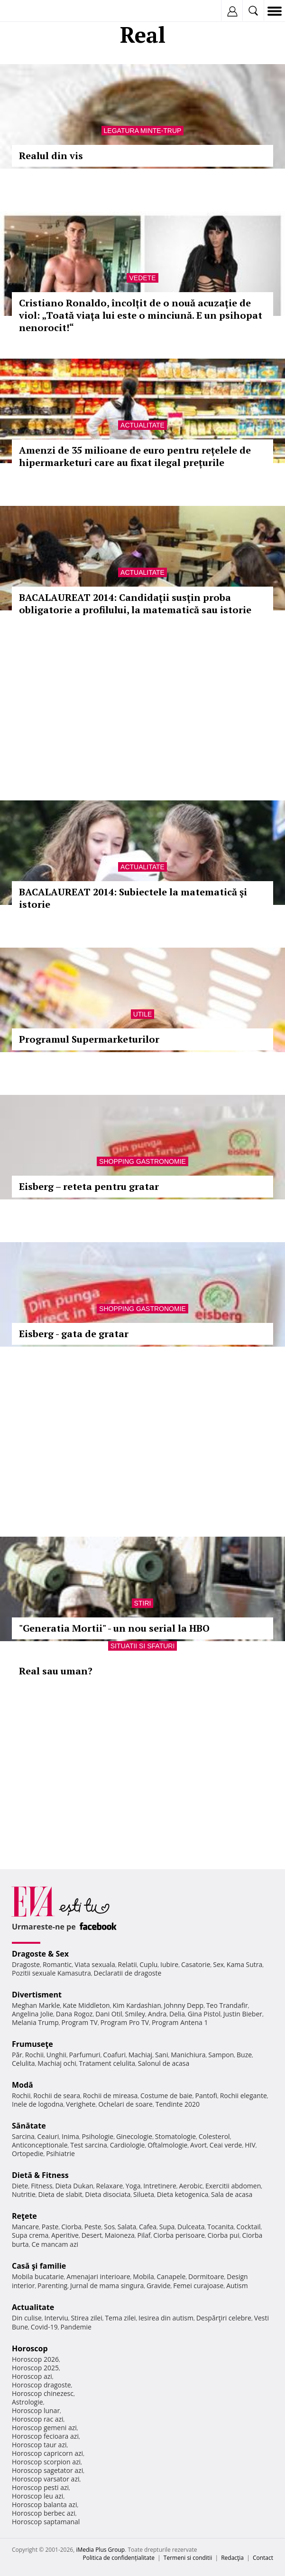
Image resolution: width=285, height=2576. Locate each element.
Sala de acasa (231, 2194)
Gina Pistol (204, 2013)
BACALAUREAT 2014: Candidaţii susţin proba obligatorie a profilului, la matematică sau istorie (135, 603)
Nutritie (24, 2194)
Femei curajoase (198, 2285)
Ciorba (71, 2226)
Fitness (42, 2185)
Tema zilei (120, 2317)
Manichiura (188, 2054)
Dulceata (190, 2226)
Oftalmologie (167, 2144)
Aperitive (65, 2235)
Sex (218, 1964)
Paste (50, 2226)
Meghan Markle (36, 2005)
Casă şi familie (39, 2266)
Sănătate (29, 2125)
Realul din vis (51, 155)
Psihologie (98, 2136)
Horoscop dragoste (41, 2384)
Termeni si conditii (188, 2558)
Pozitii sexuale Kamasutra (51, 1972)
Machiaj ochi (56, 2063)
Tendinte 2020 (178, 2104)
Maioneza (120, 2235)
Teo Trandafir (227, 2005)
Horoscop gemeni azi (44, 2427)
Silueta (143, 2194)
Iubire (169, 1964)
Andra (157, 2013)
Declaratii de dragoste (127, 1972)
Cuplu (148, 1964)
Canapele (170, 2276)
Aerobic (190, 2185)
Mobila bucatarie (38, 2276)
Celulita (23, 2063)
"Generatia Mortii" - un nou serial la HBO (114, 1628)
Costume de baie (166, 2095)
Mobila (143, 2276)
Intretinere (159, 2185)
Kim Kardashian (136, 2005)
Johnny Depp (183, 2005)
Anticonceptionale (40, 2144)
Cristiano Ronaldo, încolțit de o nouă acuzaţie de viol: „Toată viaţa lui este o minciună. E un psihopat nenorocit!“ (140, 315)
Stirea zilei (86, 2317)
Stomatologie (175, 2136)
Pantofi (206, 2095)
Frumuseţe (32, 2044)
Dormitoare (206, 2276)
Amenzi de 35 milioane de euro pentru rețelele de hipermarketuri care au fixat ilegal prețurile (135, 456)
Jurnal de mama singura (107, 2285)
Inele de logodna (37, 2104)
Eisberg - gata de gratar (74, 1333)
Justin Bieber (242, 2013)
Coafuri (114, 2054)
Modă (22, 2085)
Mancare (25, 2226)
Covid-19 (44, 2326)
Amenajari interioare (98, 2276)
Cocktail (248, 2226)
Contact (263, 2558)
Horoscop (30, 2348)
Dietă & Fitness (40, 2175)
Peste (92, 2226)
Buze (244, 2054)
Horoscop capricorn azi (47, 2453)
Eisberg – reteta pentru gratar (89, 1186)
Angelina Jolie (32, 2013)
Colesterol (214, 2136)
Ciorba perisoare (179, 2235)
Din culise (27, 2317)
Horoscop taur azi (39, 2444)
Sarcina (23, 2136)
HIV (250, 2144)
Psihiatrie (60, 2153)
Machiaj (141, 2054)
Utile (142, 1014)
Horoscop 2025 (35, 2367)
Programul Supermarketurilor (89, 1039)
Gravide (159, 2285)
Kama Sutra (244, 1964)
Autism (237, 2285)
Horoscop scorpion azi (46, 2461)
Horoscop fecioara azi (45, 2436)
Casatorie (196, 1964)
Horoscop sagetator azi (47, 2470)
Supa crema (30, 2235)
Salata (127, 2226)
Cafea (147, 2226)
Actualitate (142, 425)
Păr (17, 2054)
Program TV (80, 2022)
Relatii (127, 1964)
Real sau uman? (55, 1670)
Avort (198, 2144)
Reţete (24, 2216)
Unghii (56, 2054)
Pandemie (76, 2326)
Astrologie (27, 2401)
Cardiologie (127, 2144)
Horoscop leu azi (37, 2495)
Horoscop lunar (36, 2410)
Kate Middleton (86, 2005)
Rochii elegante (243, 2095)
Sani (161, 2054)
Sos (109, 2226)
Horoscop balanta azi (44, 2504)
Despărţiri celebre (223, 2317)
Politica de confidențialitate (119, 2558)
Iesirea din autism (165, 2317)
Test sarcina (88, 2144)
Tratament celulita (107, 2063)
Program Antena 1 (180, 2022)
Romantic (57, 1964)
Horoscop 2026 (35, 2359)
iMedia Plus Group (100, 2550)
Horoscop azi (32, 2376)
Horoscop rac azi (38, 2419)
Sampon (221, 2054)
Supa (167, 2226)
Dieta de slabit (60, 2194)
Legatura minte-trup (143, 130)
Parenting (52, 2285)
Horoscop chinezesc (43, 2393)
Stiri (142, 1603)
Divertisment (37, 1994)
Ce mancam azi (54, 2244)
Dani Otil (108, 2013)
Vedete (142, 278)
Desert (92, 2235)
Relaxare (109, 2185)
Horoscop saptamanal (46, 2521)
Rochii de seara (56, 2095)
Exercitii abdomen (233, 2185)
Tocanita (220, 2226)
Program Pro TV (125, 2022)
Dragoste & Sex (40, 1954)
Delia (177, 2013)
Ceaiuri (48, 2136)
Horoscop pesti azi (40, 2487)
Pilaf (143, 2235)
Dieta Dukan (74, 2185)
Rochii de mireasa (110, 2095)
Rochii (34, 2054)
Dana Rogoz (74, 2013)
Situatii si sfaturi (142, 1646)
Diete (20, 2185)
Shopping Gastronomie (142, 1161)
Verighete (80, 2104)
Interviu (56, 2317)
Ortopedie (27, 2153)
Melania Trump (35, 2022)
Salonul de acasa (164, 2063)
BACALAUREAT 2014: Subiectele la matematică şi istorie (133, 898)
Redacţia (232, 2558)
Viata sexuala (94, 1964)
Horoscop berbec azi (43, 2513)
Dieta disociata (107, 2194)
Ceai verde (226, 2144)
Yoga (133, 2185)
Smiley (135, 2013)
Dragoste (26, 1964)
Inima (70, 2136)
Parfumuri (85, 2054)
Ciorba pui (223, 2235)
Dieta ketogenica (183, 2194)
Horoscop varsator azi (45, 2478)
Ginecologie (134, 2136)
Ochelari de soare (125, 2104)
